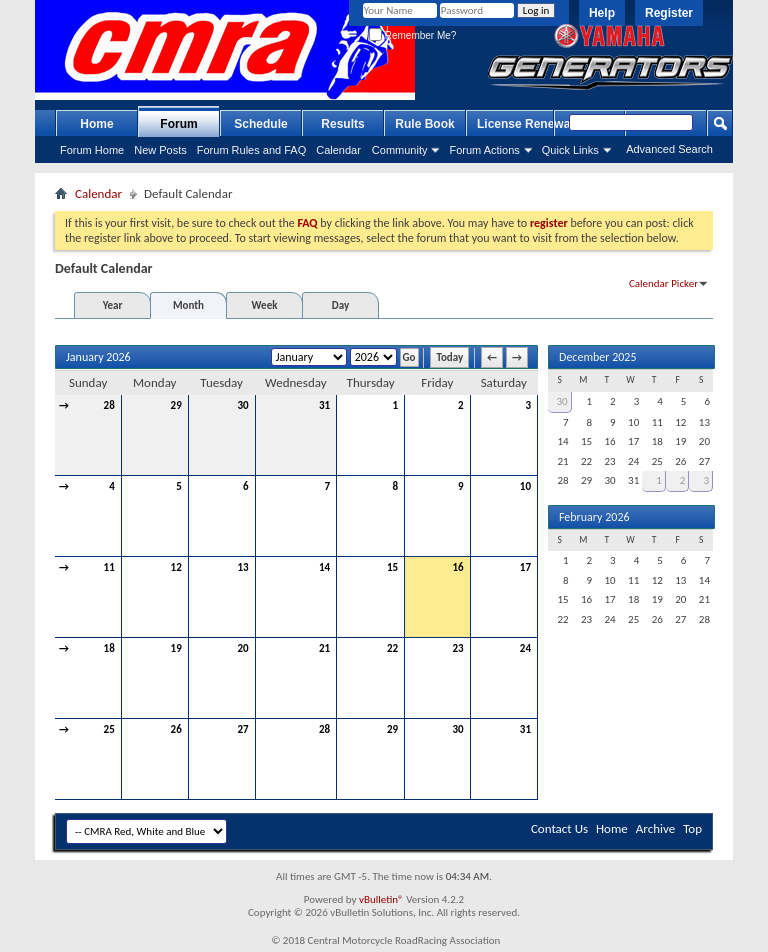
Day (340, 305)
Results (342, 124)
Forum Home (92, 150)
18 (109, 648)
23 (457, 648)
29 (176, 405)
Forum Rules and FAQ (251, 150)
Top (692, 828)
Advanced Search (669, 149)
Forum (178, 124)
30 (242, 405)
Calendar (338, 150)
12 (176, 567)
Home (96, 124)
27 (242, 729)
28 (109, 405)
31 (324, 405)
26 (176, 729)
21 (324, 648)
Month (188, 305)
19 (176, 648)
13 (242, 567)
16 (457, 567)
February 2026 (594, 517)
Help (602, 13)
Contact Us (559, 828)
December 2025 (597, 357)
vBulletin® (381, 899)
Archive (655, 828)
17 (525, 567)
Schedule (260, 124)
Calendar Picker (663, 283)
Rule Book (424, 124)
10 (525, 486)
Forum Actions (484, 150)
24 (525, 648)
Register (669, 13)
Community (400, 150)
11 (109, 567)
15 (392, 567)
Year (113, 305)
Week (265, 305)
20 (242, 648)
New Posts (160, 150)
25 (109, 729)
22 (392, 648)
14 (324, 567)
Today (449, 357)
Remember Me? (412, 35)
